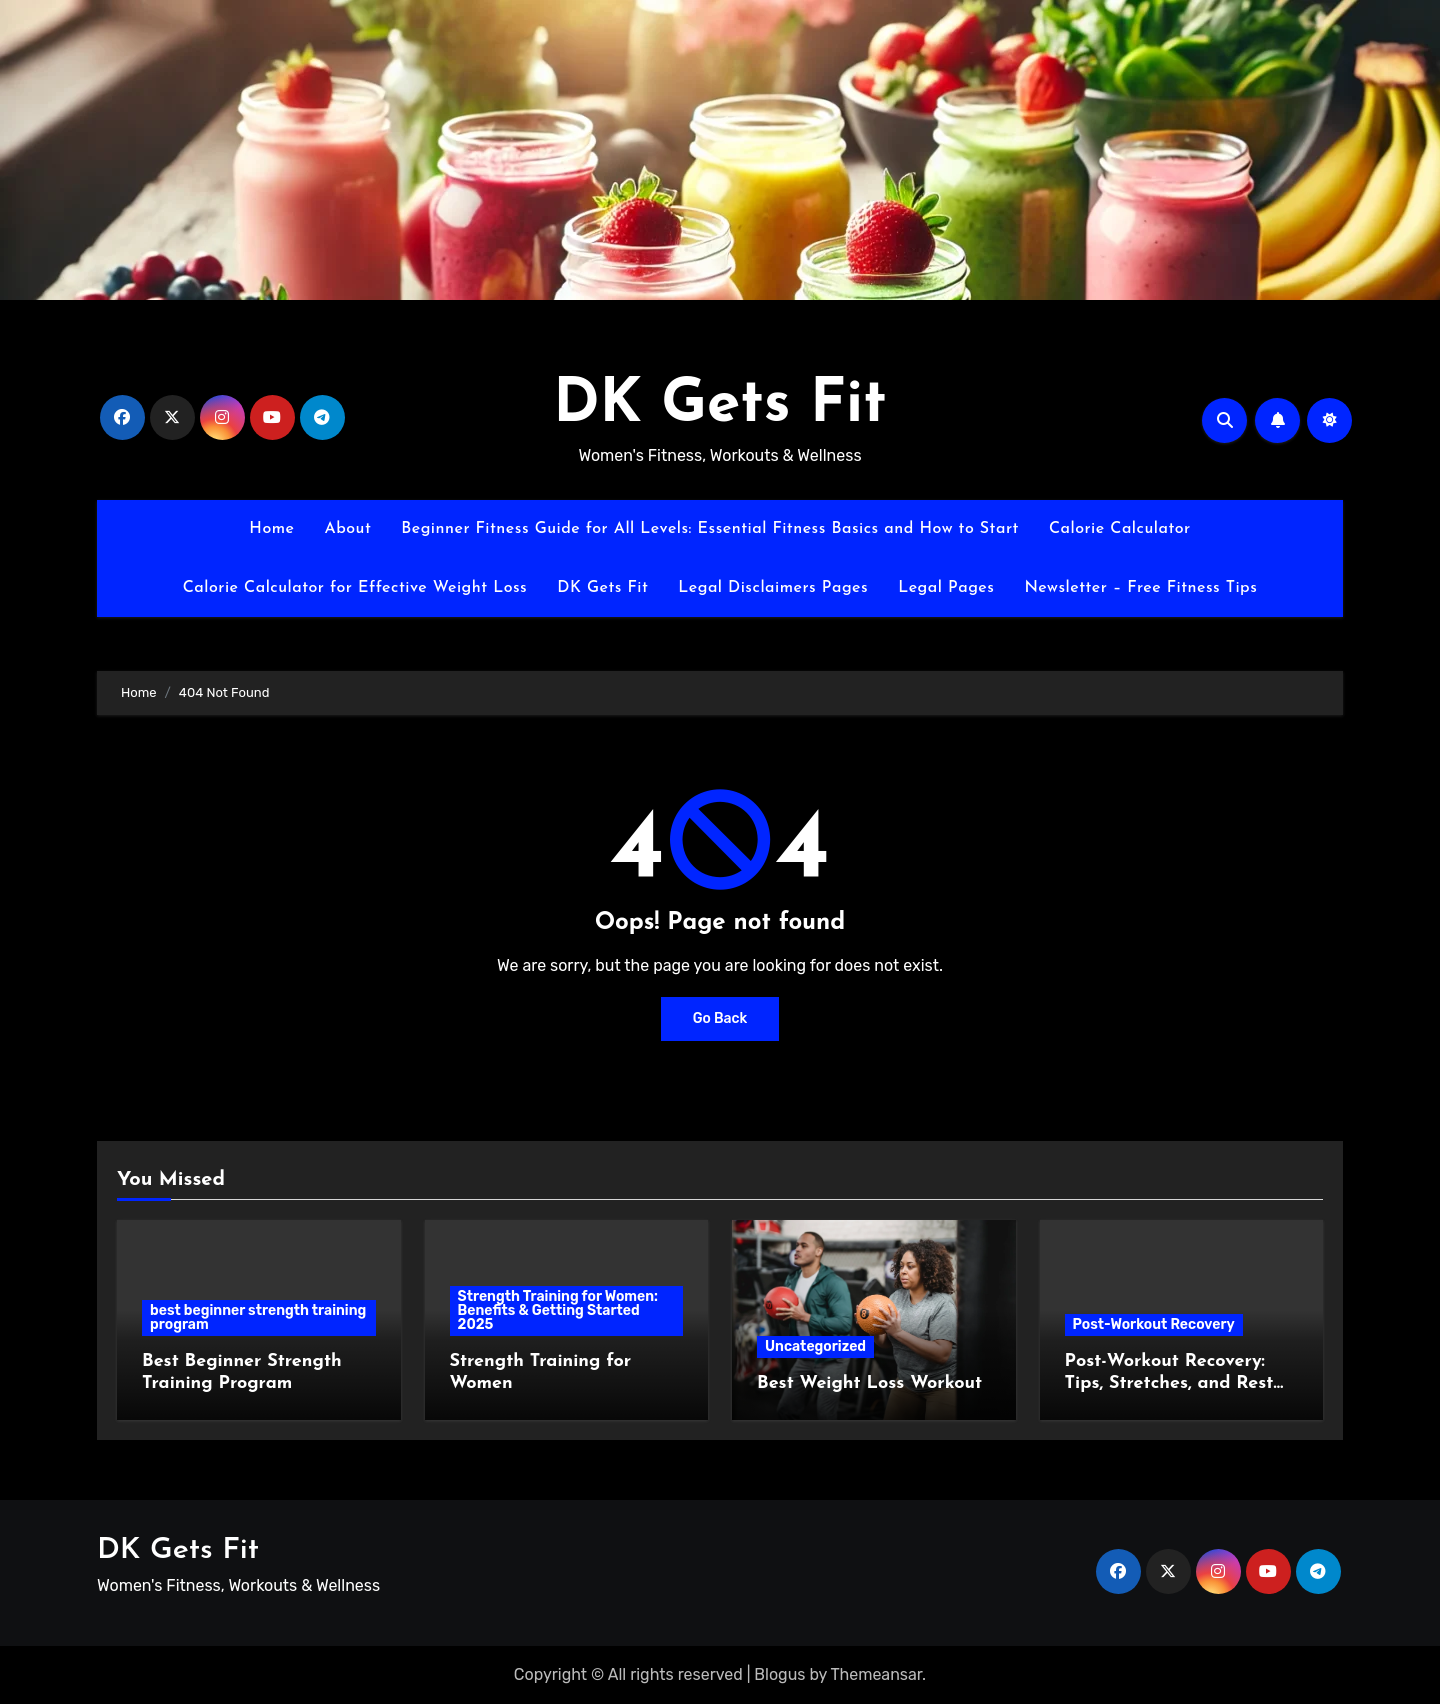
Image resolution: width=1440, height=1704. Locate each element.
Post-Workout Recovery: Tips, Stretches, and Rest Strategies (1169, 1383)
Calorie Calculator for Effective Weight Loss (355, 588)
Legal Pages (946, 588)
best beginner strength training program (258, 1317)
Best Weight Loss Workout (869, 1383)
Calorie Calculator (1120, 529)
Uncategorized (815, 1346)
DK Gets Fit (720, 406)
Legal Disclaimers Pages (773, 588)
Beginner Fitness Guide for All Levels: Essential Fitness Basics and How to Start (710, 529)
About (347, 529)
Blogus (779, 1674)
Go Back (720, 1018)
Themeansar (877, 1674)
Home (271, 529)
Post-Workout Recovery (1154, 1324)
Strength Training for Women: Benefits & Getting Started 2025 (558, 1310)
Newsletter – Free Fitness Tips (1140, 588)
